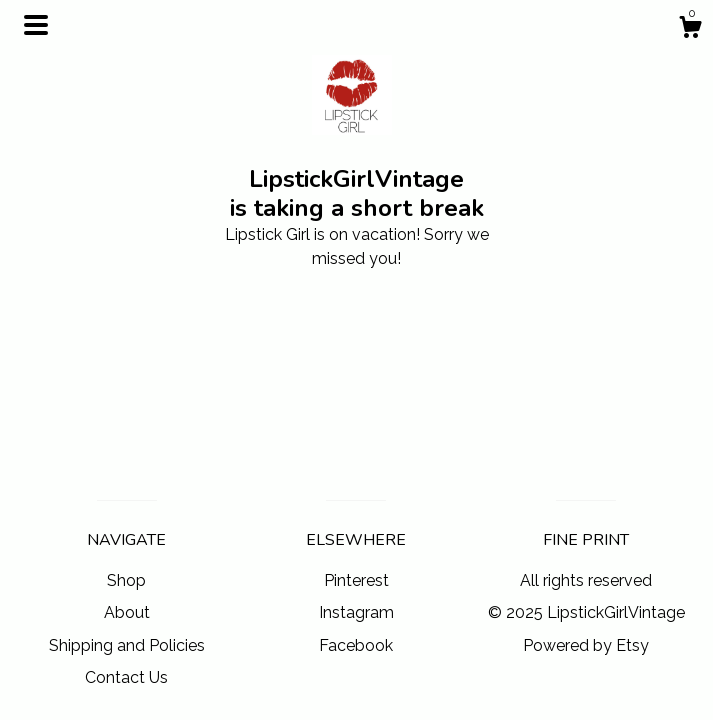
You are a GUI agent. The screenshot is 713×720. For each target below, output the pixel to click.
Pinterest (356, 580)
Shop (126, 580)
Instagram (356, 612)
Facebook (356, 645)
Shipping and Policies (127, 645)
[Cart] (690, 30)
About (127, 612)
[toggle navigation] (36, 25)
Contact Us (126, 677)
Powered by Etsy (586, 645)
